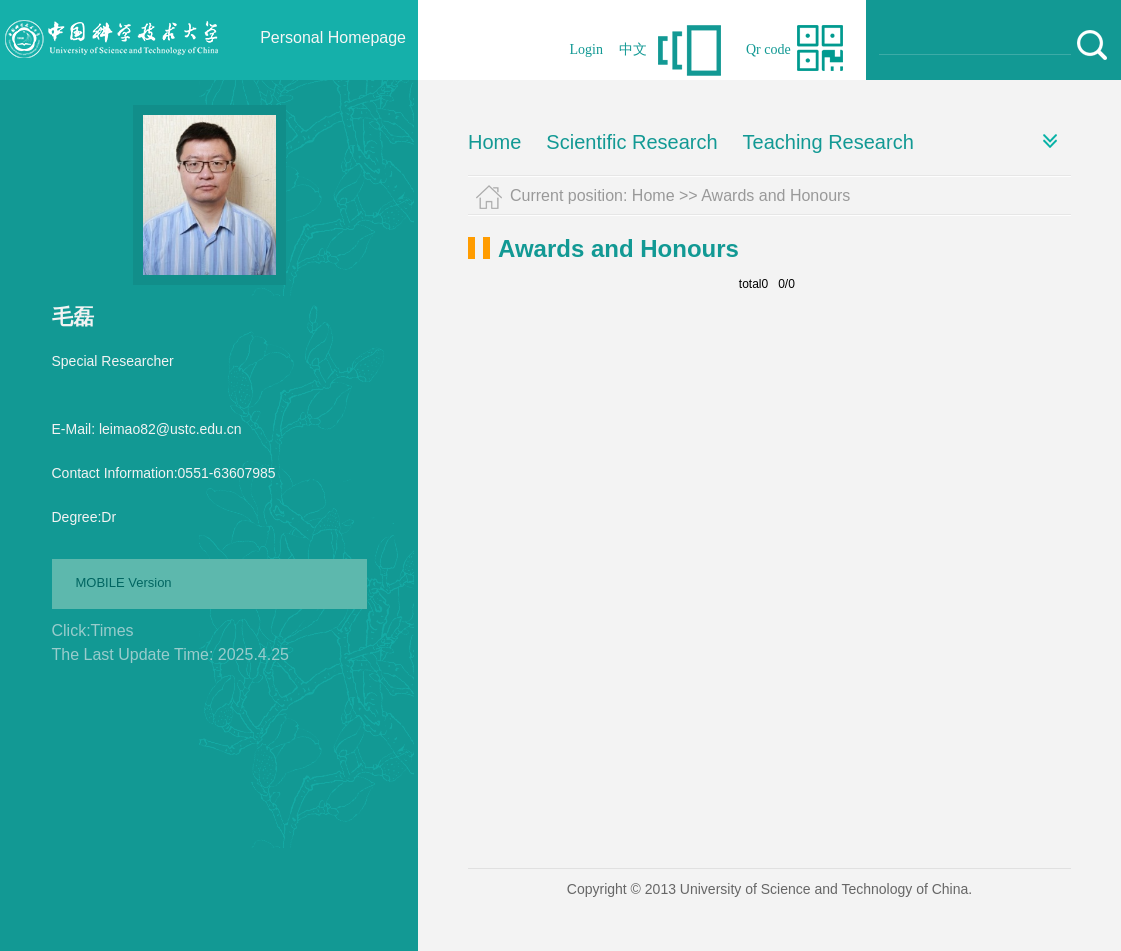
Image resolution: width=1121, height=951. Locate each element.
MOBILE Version (124, 582)
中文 (633, 49)
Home (494, 142)
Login (586, 49)
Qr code (768, 49)
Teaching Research (828, 142)
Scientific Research (631, 142)
